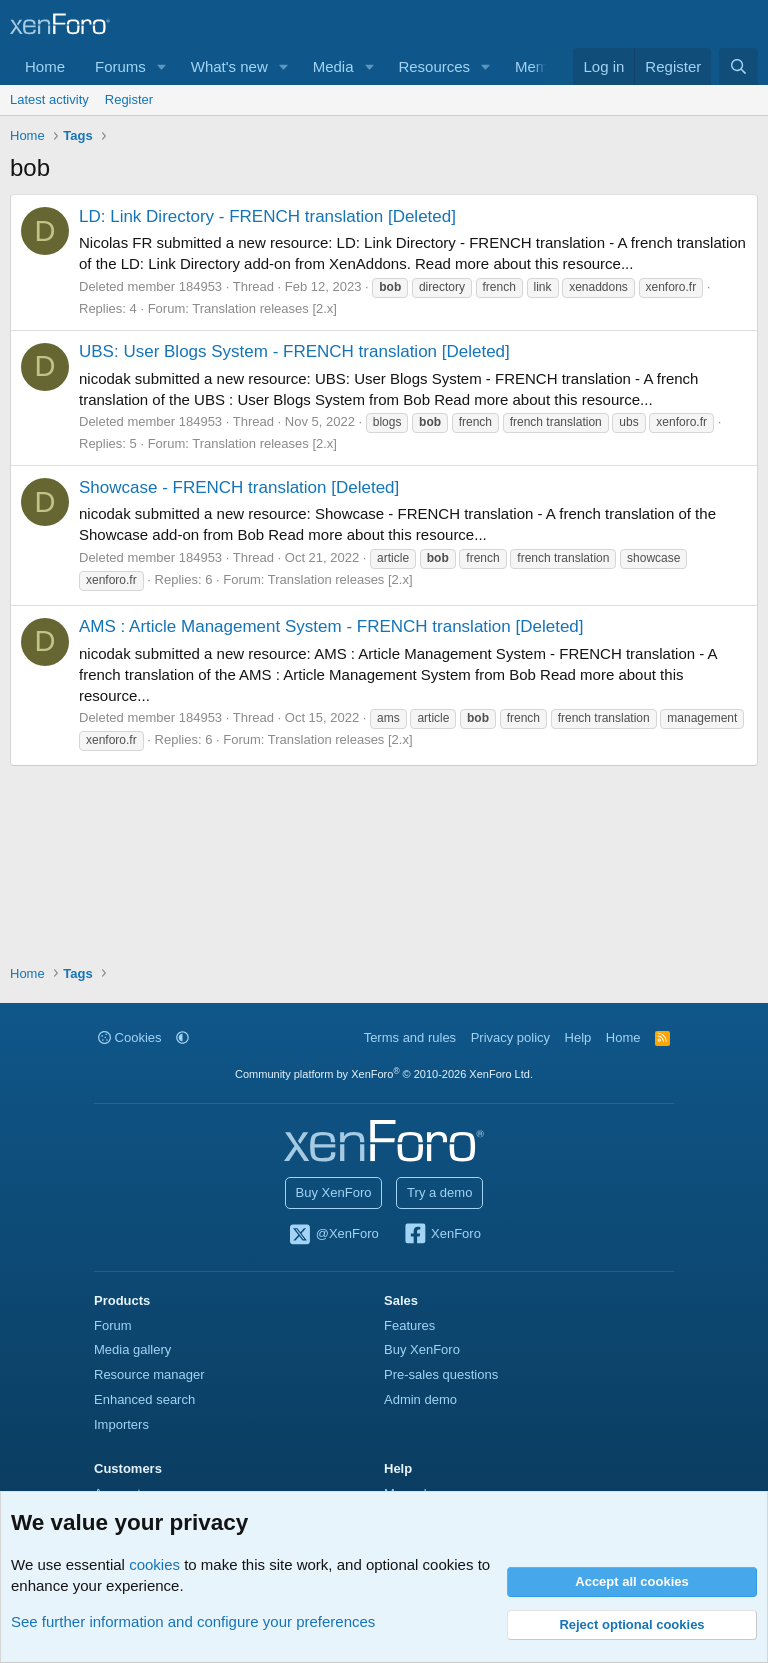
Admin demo (420, 1399)
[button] (162, 66)
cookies (154, 1564)
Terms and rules (410, 1037)
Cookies (130, 1037)
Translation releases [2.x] (264, 308)
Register (129, 99)
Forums (120, 66)
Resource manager (149, 1374)
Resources (434, 66)
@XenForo (333, 1235)
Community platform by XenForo (384, 1074)
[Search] (738, 66)
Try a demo (439, 1192)
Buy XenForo (334, 1192)
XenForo (441, 1235)
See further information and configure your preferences (193, 1621)
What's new (229, 66)
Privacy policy (510, 1037)
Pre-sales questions (441, 1374)
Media (333, 66)
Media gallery (132, 1349)
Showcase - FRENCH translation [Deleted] (239, 487)
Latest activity (49, 99)
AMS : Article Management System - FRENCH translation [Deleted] (331, 626)
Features (409, 1325)
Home (45, 66)
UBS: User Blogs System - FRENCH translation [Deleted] (294, 351)
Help (578, 1037)
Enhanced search (144, 1399)
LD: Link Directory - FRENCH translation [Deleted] (267, 216)
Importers (121, 1424)
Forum (113, 1325)
